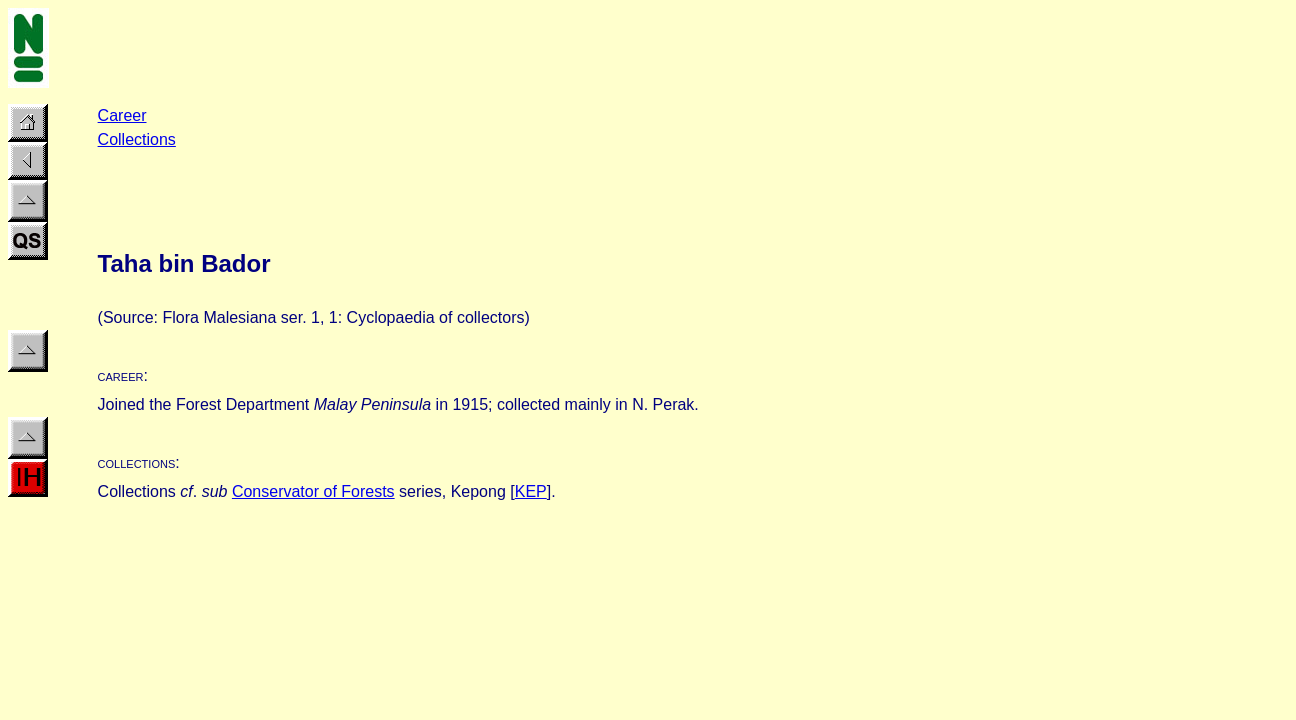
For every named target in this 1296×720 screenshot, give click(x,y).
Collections (137, 139)
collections (137, 462)
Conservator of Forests (313, 491)
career (121, 375)
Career (122, 115)
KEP (531, 491)
